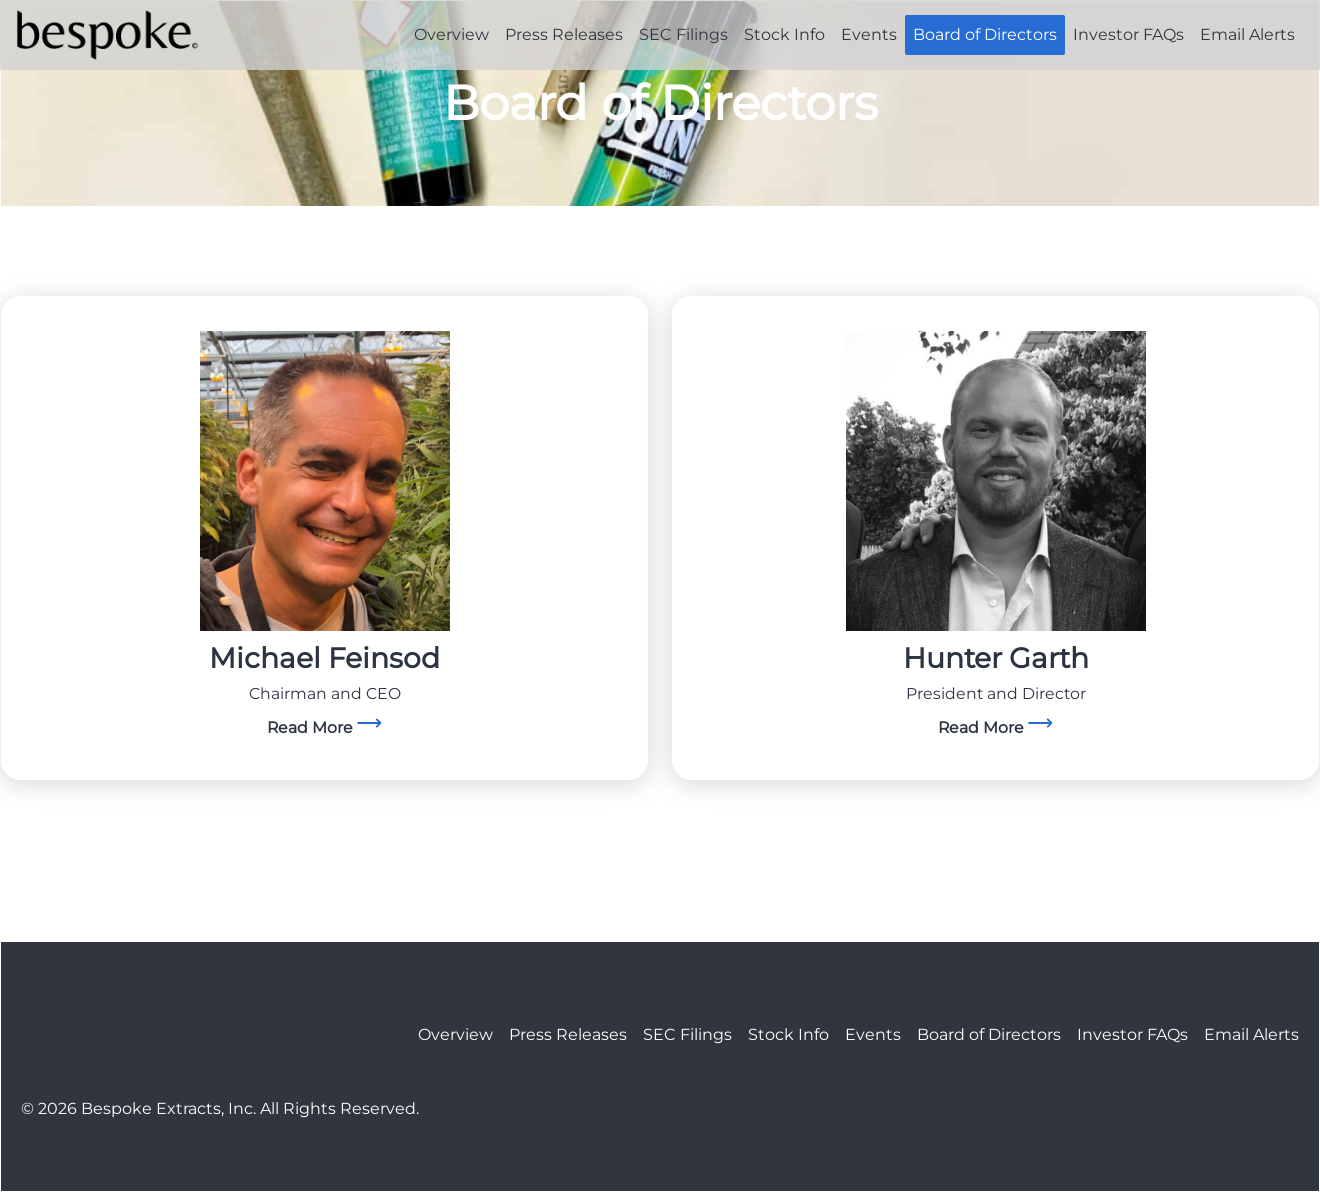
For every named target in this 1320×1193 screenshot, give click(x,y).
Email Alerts (1247, 34)
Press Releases (564, 34)
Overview (451, 34)
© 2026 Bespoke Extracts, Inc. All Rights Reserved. (220, 1109)
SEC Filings (683, 34)
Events (869, 34)
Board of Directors (985, 34)
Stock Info (784, 34)
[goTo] (325, 483)
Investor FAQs (1128, 34)
